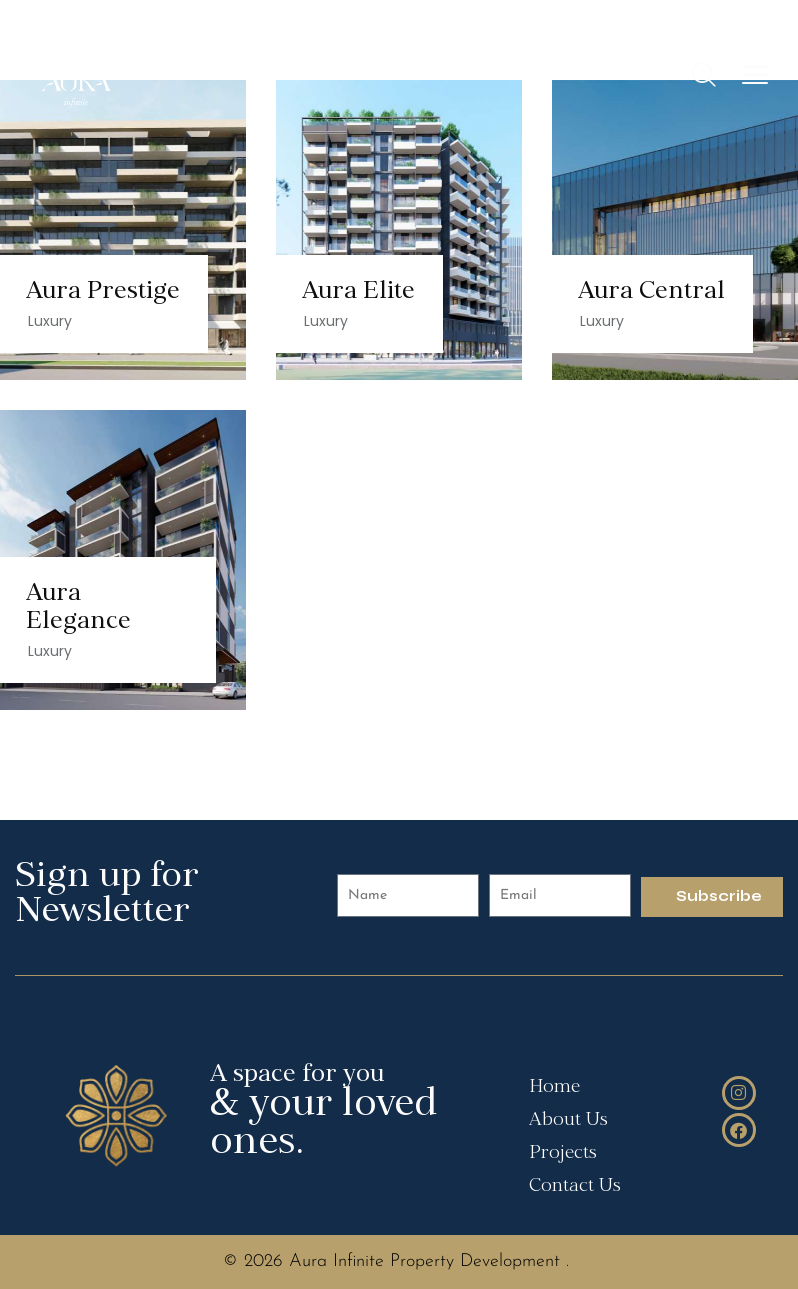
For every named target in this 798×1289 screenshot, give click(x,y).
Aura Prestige (103, 292)
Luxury (50, 321)
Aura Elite (358, 292)
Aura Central (651, 292)
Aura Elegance (78, 608)
